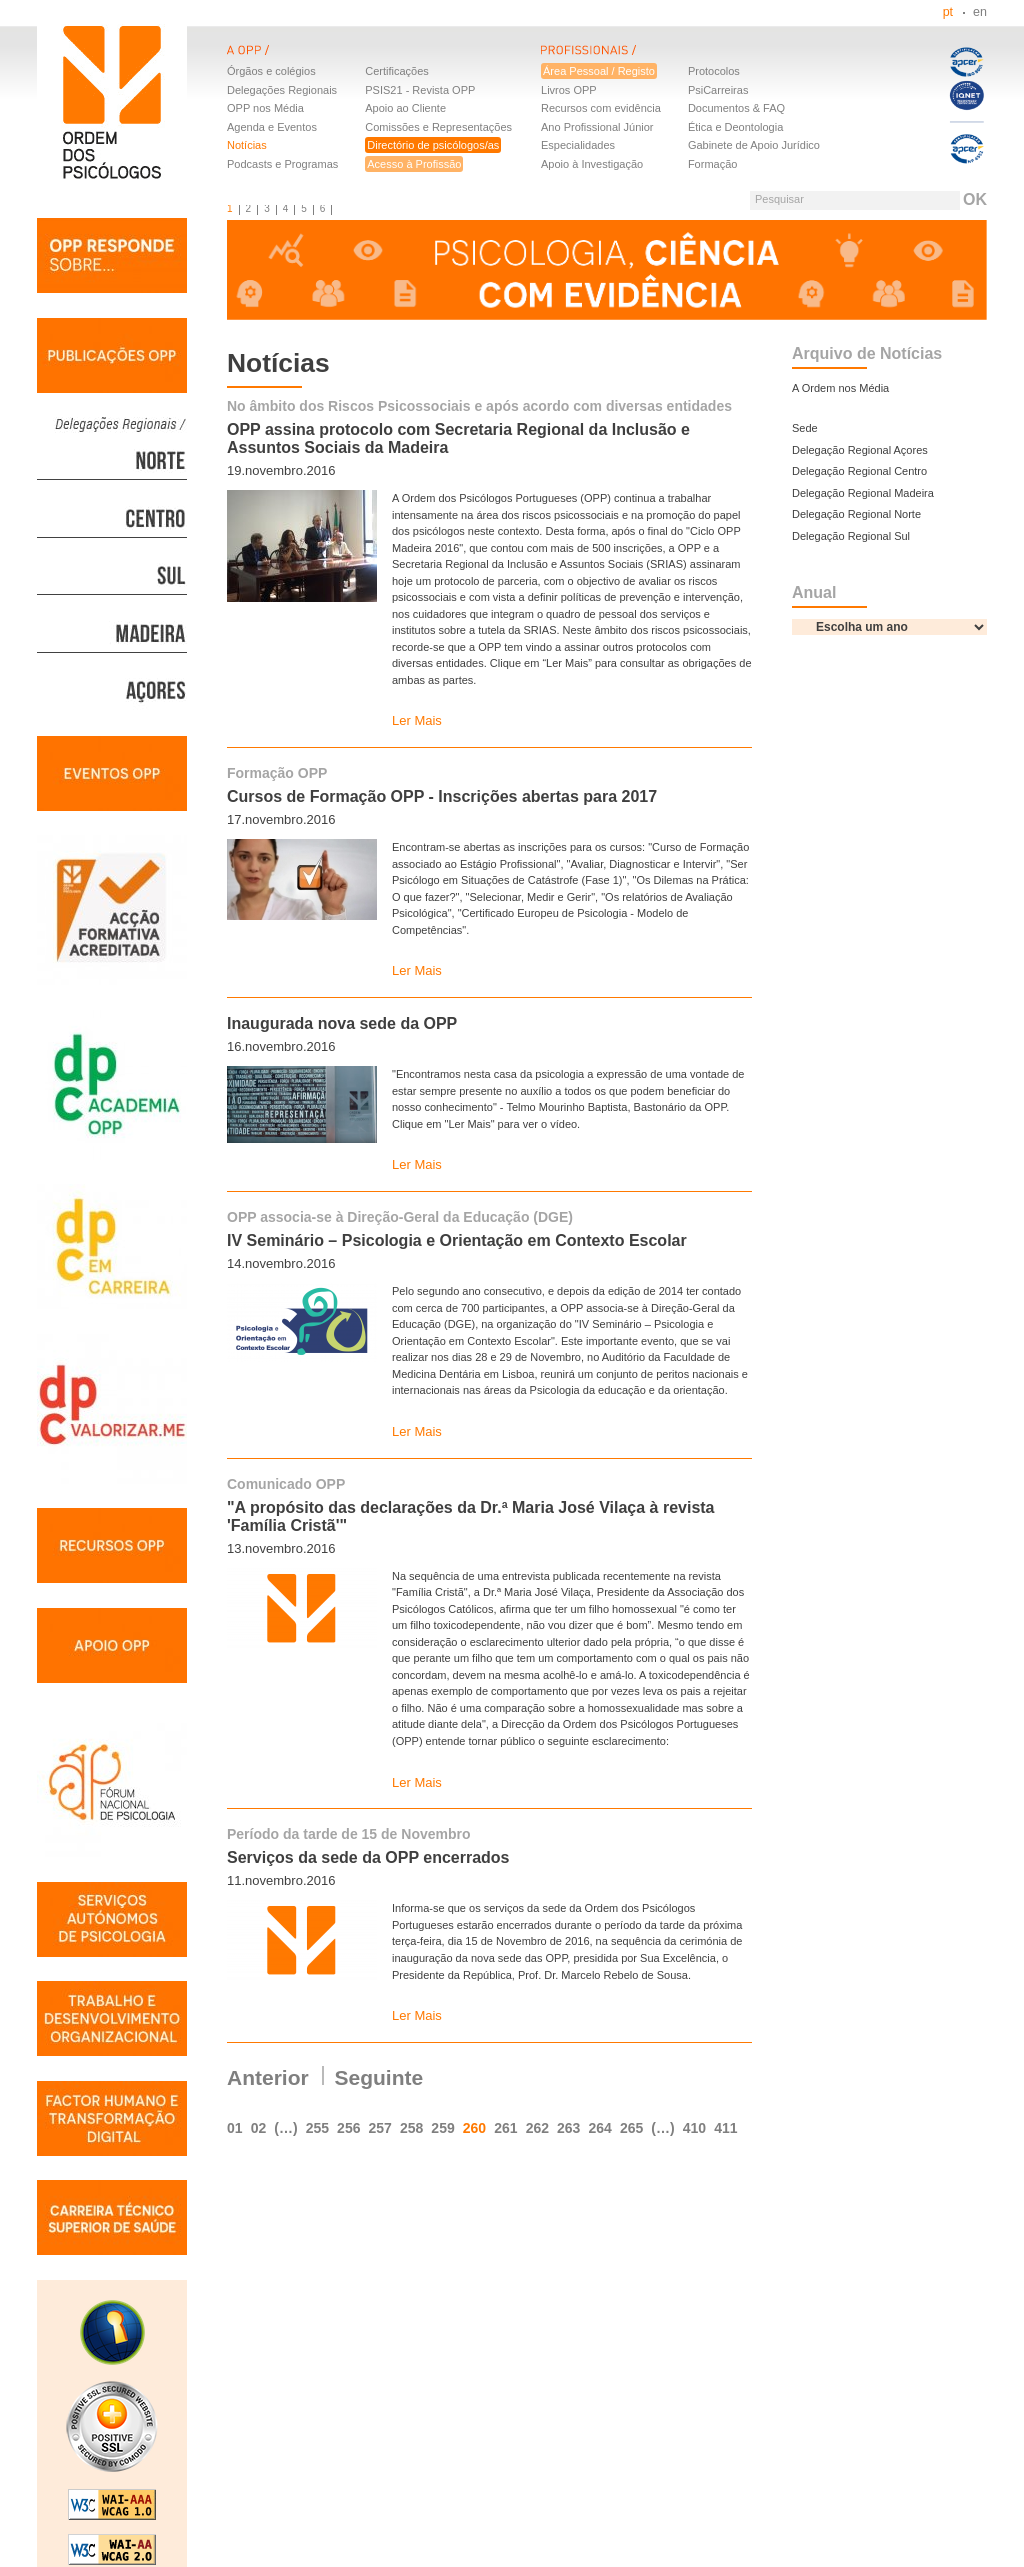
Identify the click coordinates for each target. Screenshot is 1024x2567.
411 (725, 2128)
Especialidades (578, 145)
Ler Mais (417, 720)
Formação (713, 164)
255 (317, 2128)
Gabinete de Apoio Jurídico (754, 145)
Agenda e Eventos (272, 127)
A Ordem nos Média (840, 388)
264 (599, 2128)
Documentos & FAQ (736, 108)
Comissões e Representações (438, 127)
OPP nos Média (265, 108)
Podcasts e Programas (282, 164)
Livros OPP (569, 90)
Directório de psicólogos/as (433, 145)
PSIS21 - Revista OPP (420, 90)
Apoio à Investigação (592, 164)
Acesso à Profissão (414, 164)
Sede (805, 428)
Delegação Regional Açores (860, 450)
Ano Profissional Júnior (597, 127)
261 (505, 2128)
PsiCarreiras (718, 90)
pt (948, 12)
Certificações (397, 71)
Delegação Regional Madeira (863, 493)
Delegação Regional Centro (859, 471)
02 (259, 2128)
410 (694, 2128)
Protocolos (714, 71)
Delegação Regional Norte (856, 514)
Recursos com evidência (601, 108)
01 (235, 2128)
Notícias (247, 145)
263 (568, 2128)
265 (631, 2128)
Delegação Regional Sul (851, 536)
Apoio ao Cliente (405, 108)
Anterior (268, 2077)
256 (348, 2128)
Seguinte (379, 2077)
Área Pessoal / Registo (599, 71)
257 (380, 2128)
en (980, 12)
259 (442, 2128)
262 (537, 2128)
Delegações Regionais (282, 90)
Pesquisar (779, 199)
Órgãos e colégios (271, 71)
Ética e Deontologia (735, 127)
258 (411, 2128)
